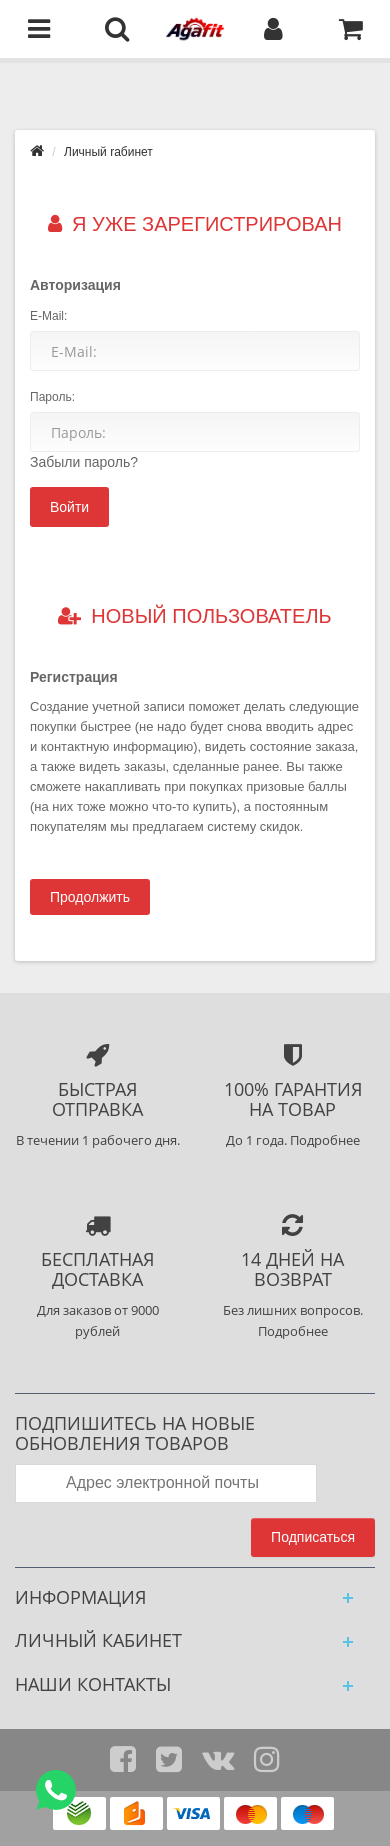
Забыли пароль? (84, 462)
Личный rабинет (108, 152)
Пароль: (52, 397)
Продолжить (90, 897)
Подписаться (313, 1537)
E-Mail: (48, 316)
